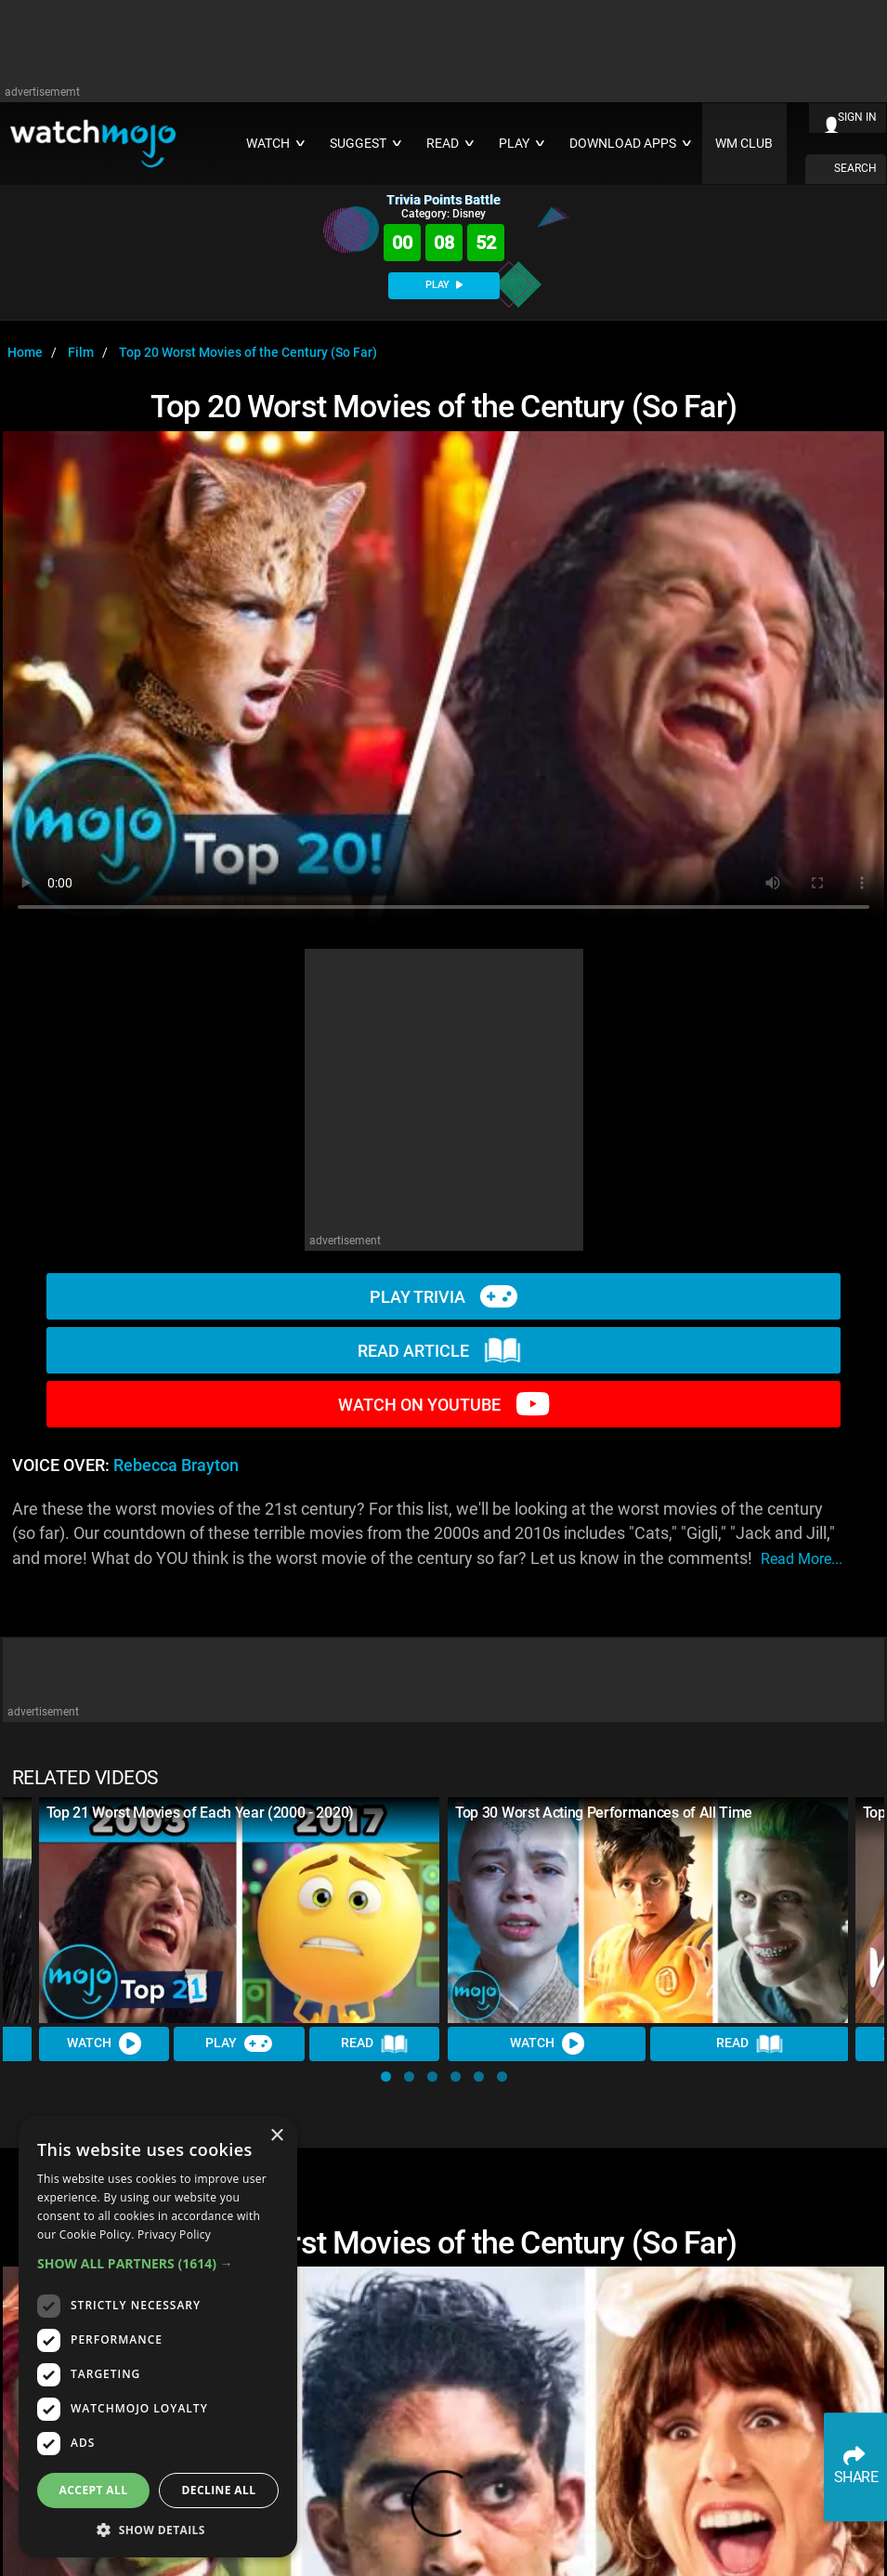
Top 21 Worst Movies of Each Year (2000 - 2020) (200, 1812)
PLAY (444, 285)
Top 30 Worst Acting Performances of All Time (603, 1812)
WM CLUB (744, 143)
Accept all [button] (93, 2490)
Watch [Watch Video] (104, 2043)
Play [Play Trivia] (239, 2043)
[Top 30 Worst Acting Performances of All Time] (648, 1910)
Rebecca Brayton (176, 1465)
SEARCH (855, 168)
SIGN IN (857, 117)
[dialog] (158, 2336)
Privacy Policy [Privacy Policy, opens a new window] (174, 2234)
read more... (801, 1559)
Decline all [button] (219, 2490)
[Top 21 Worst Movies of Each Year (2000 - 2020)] (239, 1910)
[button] (386, 2076)
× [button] (276, 2136)
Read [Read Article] (374, 2044)
